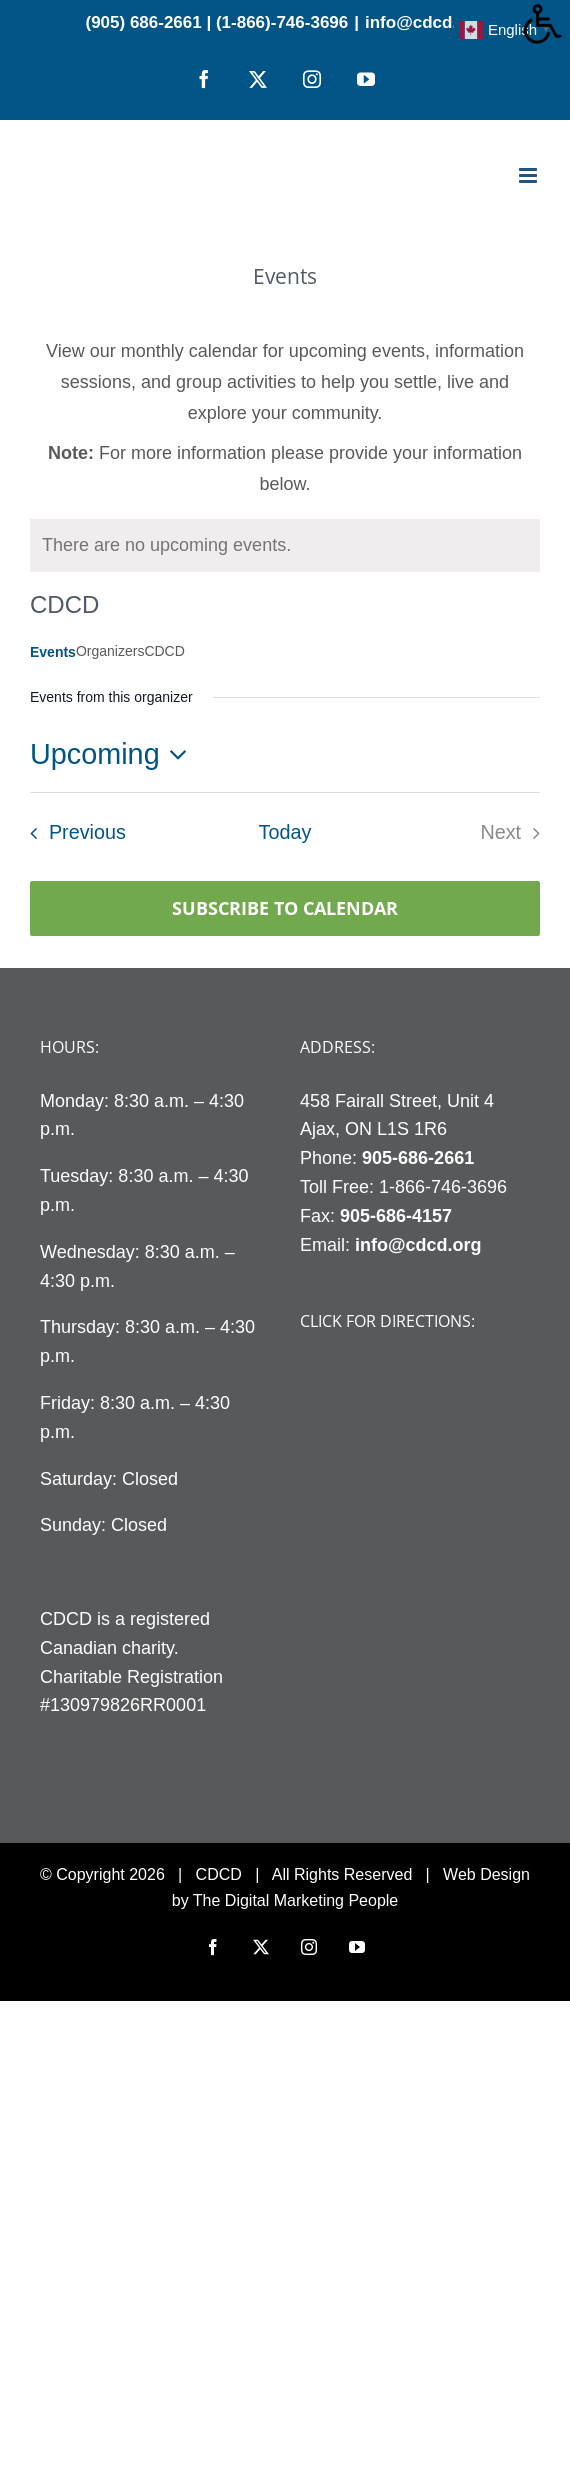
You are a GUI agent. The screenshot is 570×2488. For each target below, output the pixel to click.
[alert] (166, 545)
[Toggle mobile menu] (529, 175)
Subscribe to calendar (285, 908)
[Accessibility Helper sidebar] (546, 24)
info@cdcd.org (425, 22)
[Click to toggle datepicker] (114, 754)
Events (53, 652)
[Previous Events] (72, 833)
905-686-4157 (396, 1216)
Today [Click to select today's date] (285, 832)
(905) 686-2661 (143, 22)
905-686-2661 (418, 1158)
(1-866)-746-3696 (282, 22)
